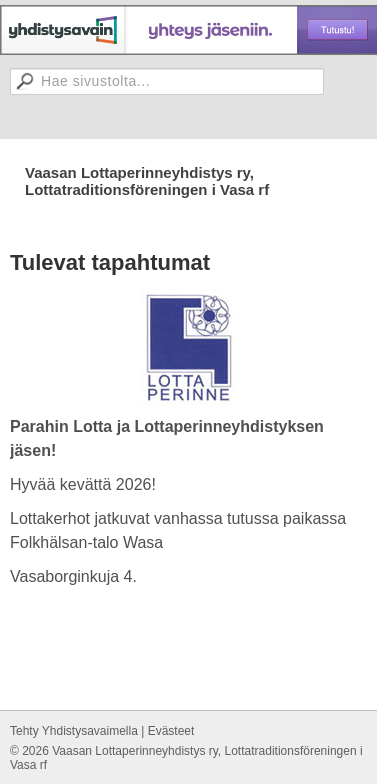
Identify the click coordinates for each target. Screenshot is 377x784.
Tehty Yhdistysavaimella (74, 731)
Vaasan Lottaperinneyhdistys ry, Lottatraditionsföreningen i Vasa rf (147, 181)
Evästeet (171, 731)
